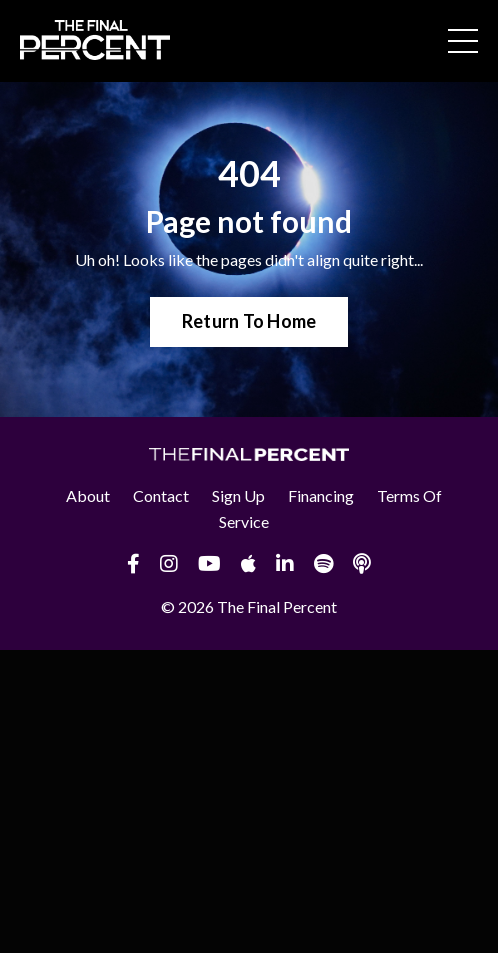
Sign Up (238, 495)
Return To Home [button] (249, 321)
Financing (321, 495)
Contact (161, 495)
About (88, 495)
